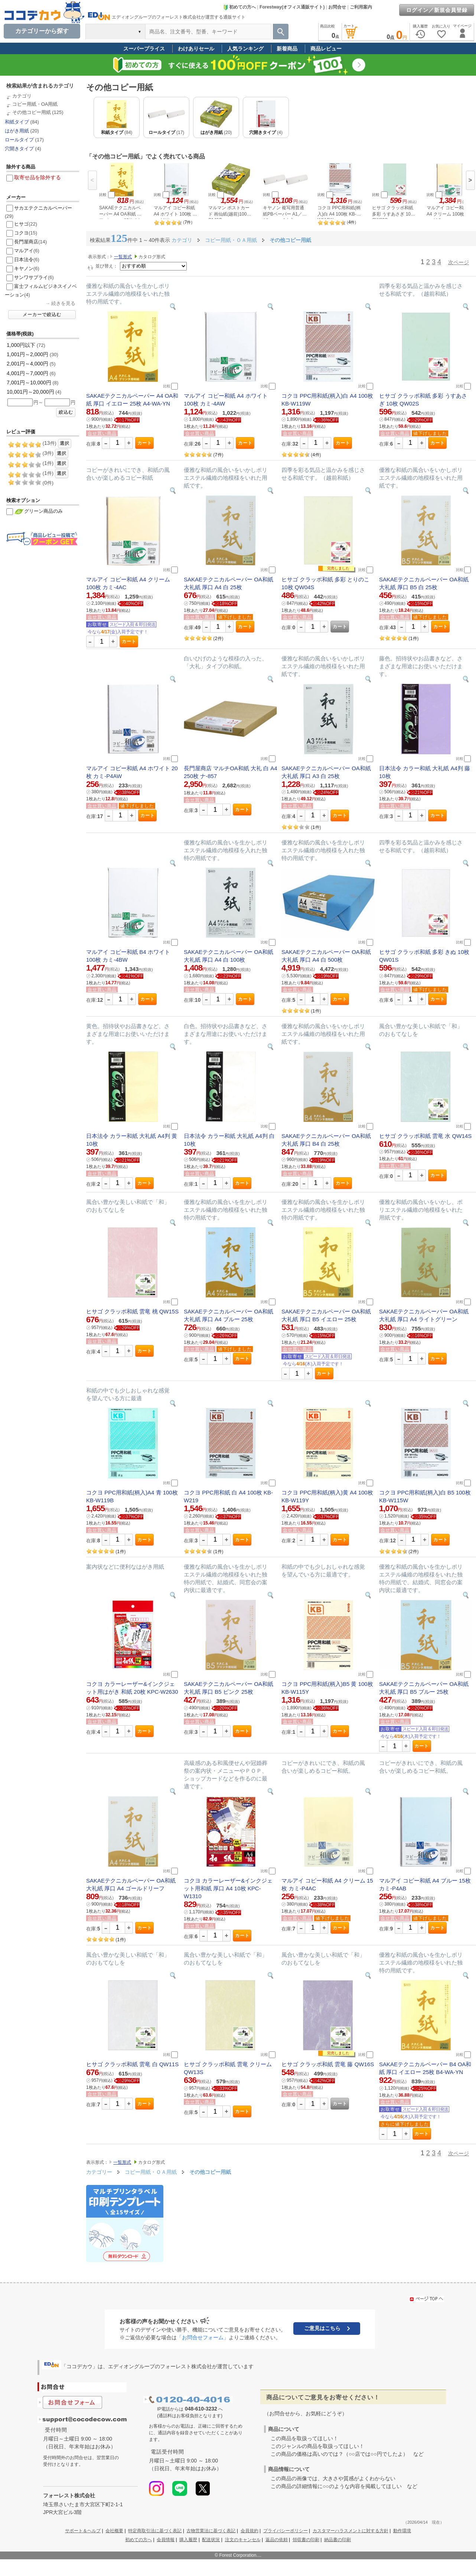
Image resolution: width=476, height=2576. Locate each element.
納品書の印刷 (337, 2539)
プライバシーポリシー (285, 2530)
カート (144, 443)
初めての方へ (239, 7)
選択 (64, 443)
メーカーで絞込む (42, 314)
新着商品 (287, 49)
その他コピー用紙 (31, 112)
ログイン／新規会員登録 (436, 10)
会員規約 (249, 2530)
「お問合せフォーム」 (203, 2337)
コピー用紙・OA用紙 (35, 104)
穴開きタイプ (19, 148)
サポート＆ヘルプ (83, 2530)
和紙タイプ (17, 122)
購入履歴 (188, 2539)
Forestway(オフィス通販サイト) (292, 7)
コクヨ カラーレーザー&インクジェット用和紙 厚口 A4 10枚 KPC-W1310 (228, 1888)
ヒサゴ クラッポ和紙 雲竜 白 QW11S (132, 2064)
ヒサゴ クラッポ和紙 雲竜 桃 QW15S (132, 1311)
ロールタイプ (19, 139)
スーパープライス (144, 49)
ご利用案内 (361, 7)
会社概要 (114, 2530)
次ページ (458, 262)
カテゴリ (22, 96)
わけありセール (196, 49)
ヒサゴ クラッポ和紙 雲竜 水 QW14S (425, 1136)
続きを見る (63, 303)
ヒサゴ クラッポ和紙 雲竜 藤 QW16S (327, 2064)
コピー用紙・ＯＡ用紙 (151, 2172)
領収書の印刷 (306, 2539)
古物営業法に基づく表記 (210, 2530)
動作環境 (402, 2530)
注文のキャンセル (243, 2539)
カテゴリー (99, 2172)
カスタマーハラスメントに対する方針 (350, 2530)
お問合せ (337, 7)
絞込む (66, 412)
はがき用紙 (17, 131)
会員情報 (166, 2539)
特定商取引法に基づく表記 (155, 2530)
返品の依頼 (276, 2539)
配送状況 (211, 2539)
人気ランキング (245, 49)
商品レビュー (326, 49)
